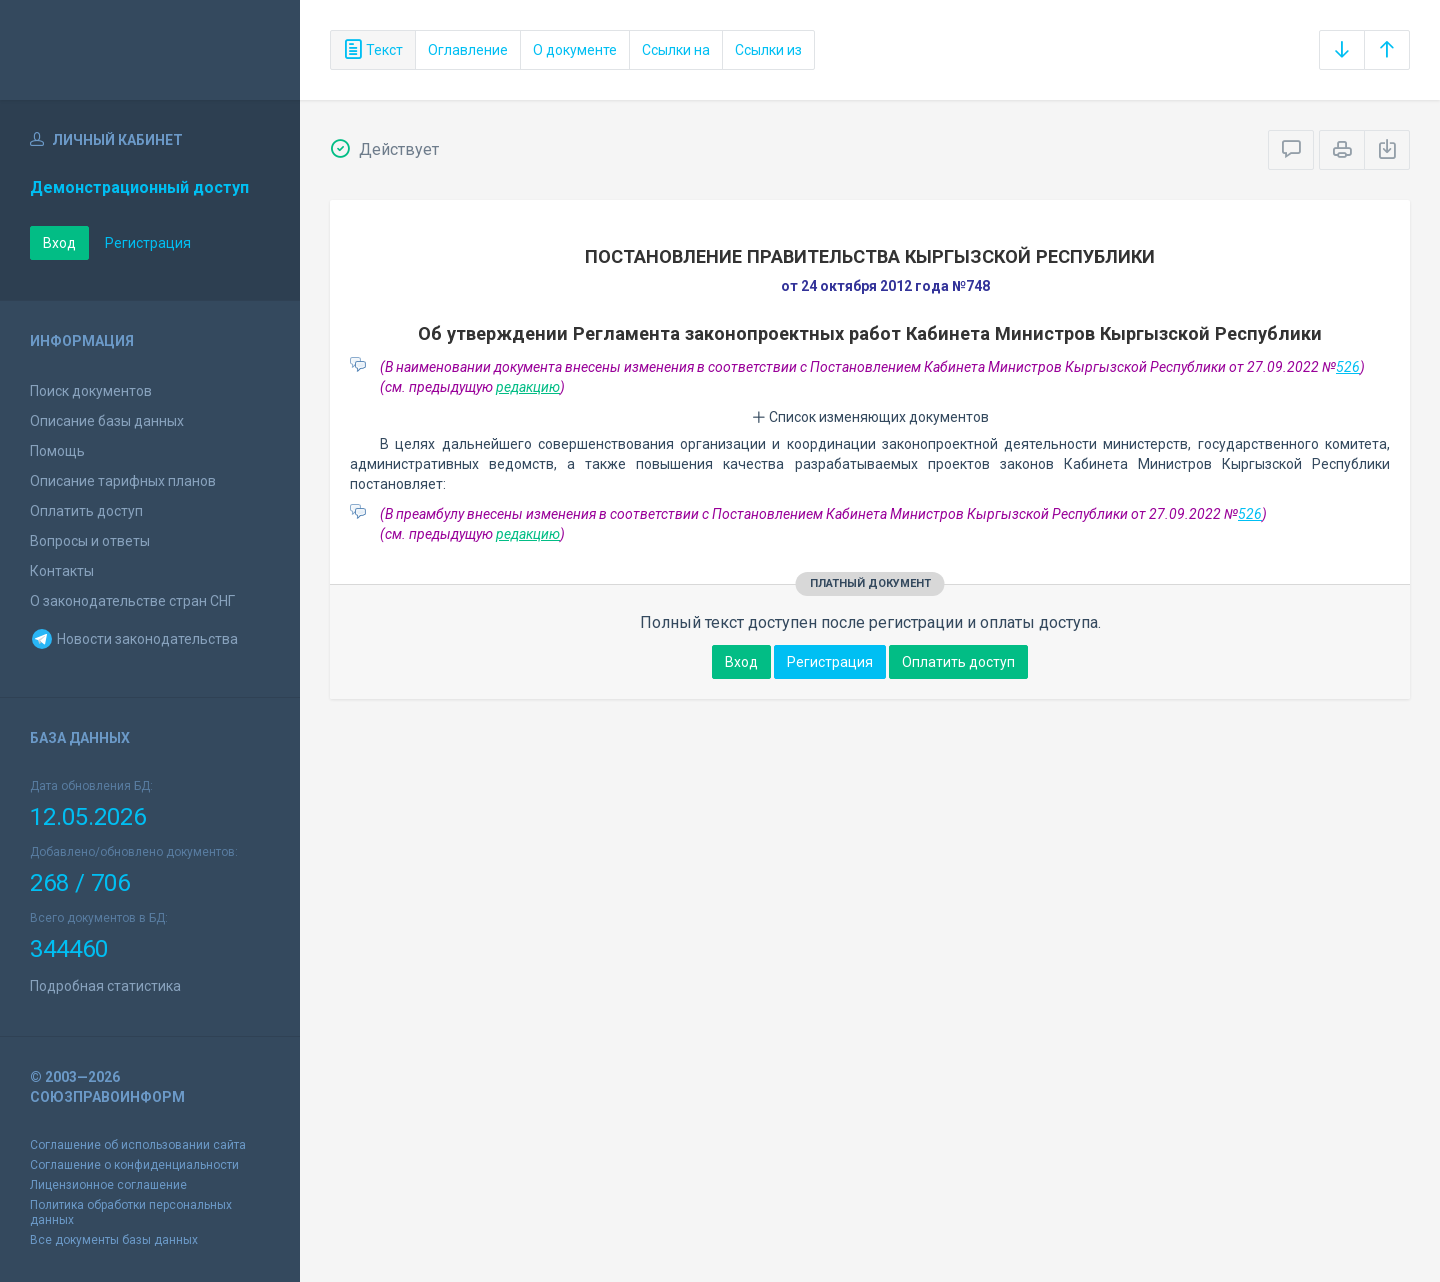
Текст (373, 50)
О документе (575, 50)
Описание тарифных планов (123, 481)
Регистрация (148, 243)
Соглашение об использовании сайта (138, 1145)
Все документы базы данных (114, 1240)
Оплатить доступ (86, 511)
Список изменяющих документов (870, 417)
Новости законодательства (134, 639)
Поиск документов (91, 391)
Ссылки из (768, 50)
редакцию (528, 387)
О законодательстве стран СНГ (132, 601)
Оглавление (468, 50)
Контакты (62, 571)
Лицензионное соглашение (108, 1185)
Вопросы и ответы (90, 541)
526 (1348, 367)
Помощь (57, 451)
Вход (59, 243)
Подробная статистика (105, 986)
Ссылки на (676, 50)
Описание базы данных (107, 421)
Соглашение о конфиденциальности (134, 1165)
